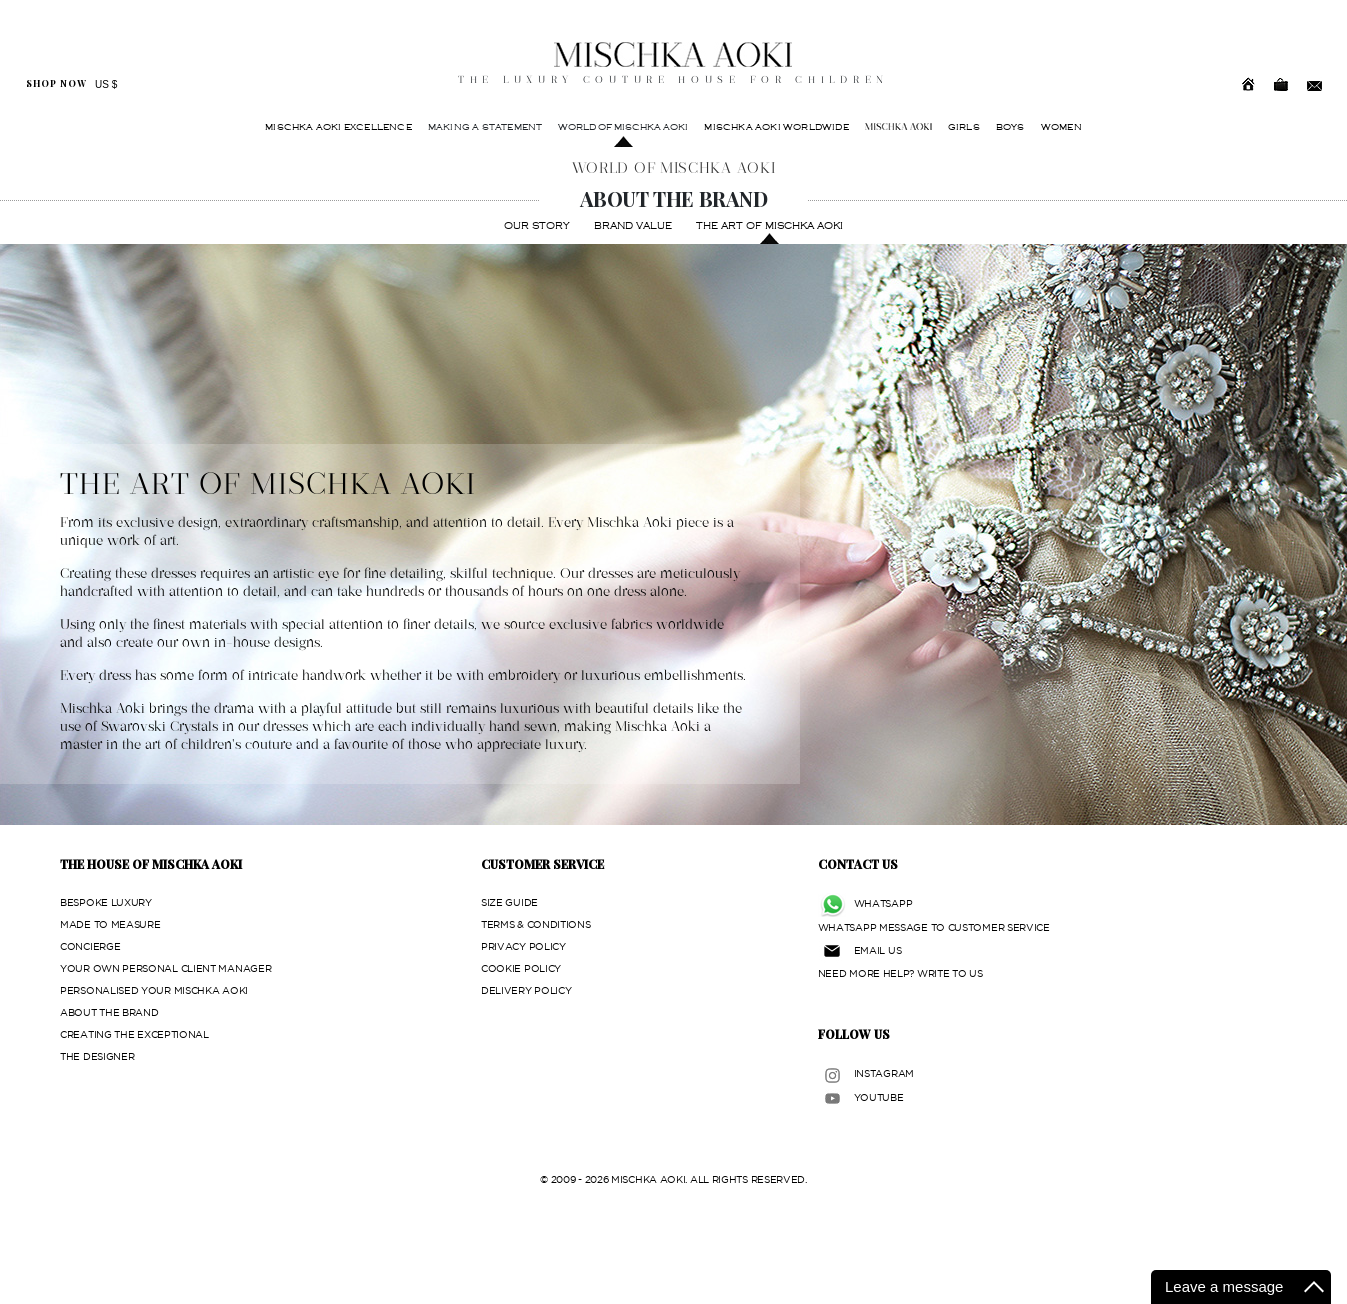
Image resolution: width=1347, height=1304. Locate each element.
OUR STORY (537, 225)
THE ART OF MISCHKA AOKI (769, 225)
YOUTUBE (879, 1097)
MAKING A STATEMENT (485, 127)
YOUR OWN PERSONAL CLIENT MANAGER (165, 968)
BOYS (1010, 127)
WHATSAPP (883, 903)
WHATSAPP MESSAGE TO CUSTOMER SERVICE (934, 927)
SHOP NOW (56, 84)
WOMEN (1061, 127)
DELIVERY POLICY (526, 990)
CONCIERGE (90, 946)
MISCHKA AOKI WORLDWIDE (776, 127)
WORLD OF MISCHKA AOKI (623, 127)
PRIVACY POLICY (523, 946)
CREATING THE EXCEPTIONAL (134, 1034)
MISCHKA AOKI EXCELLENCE (338, 127)
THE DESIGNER (97, 1056)
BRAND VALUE (633, 225)
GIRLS (964, 127)
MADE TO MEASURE (110, 924)
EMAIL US (878, 950)
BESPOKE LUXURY (106, 902)
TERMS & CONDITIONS (536, 924)
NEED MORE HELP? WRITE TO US (900, 973)
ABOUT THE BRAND (109, 1012)
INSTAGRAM (884, 1073)
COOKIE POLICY (521, 968)
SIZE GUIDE (509, 902)
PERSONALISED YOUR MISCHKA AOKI (154, 990)
